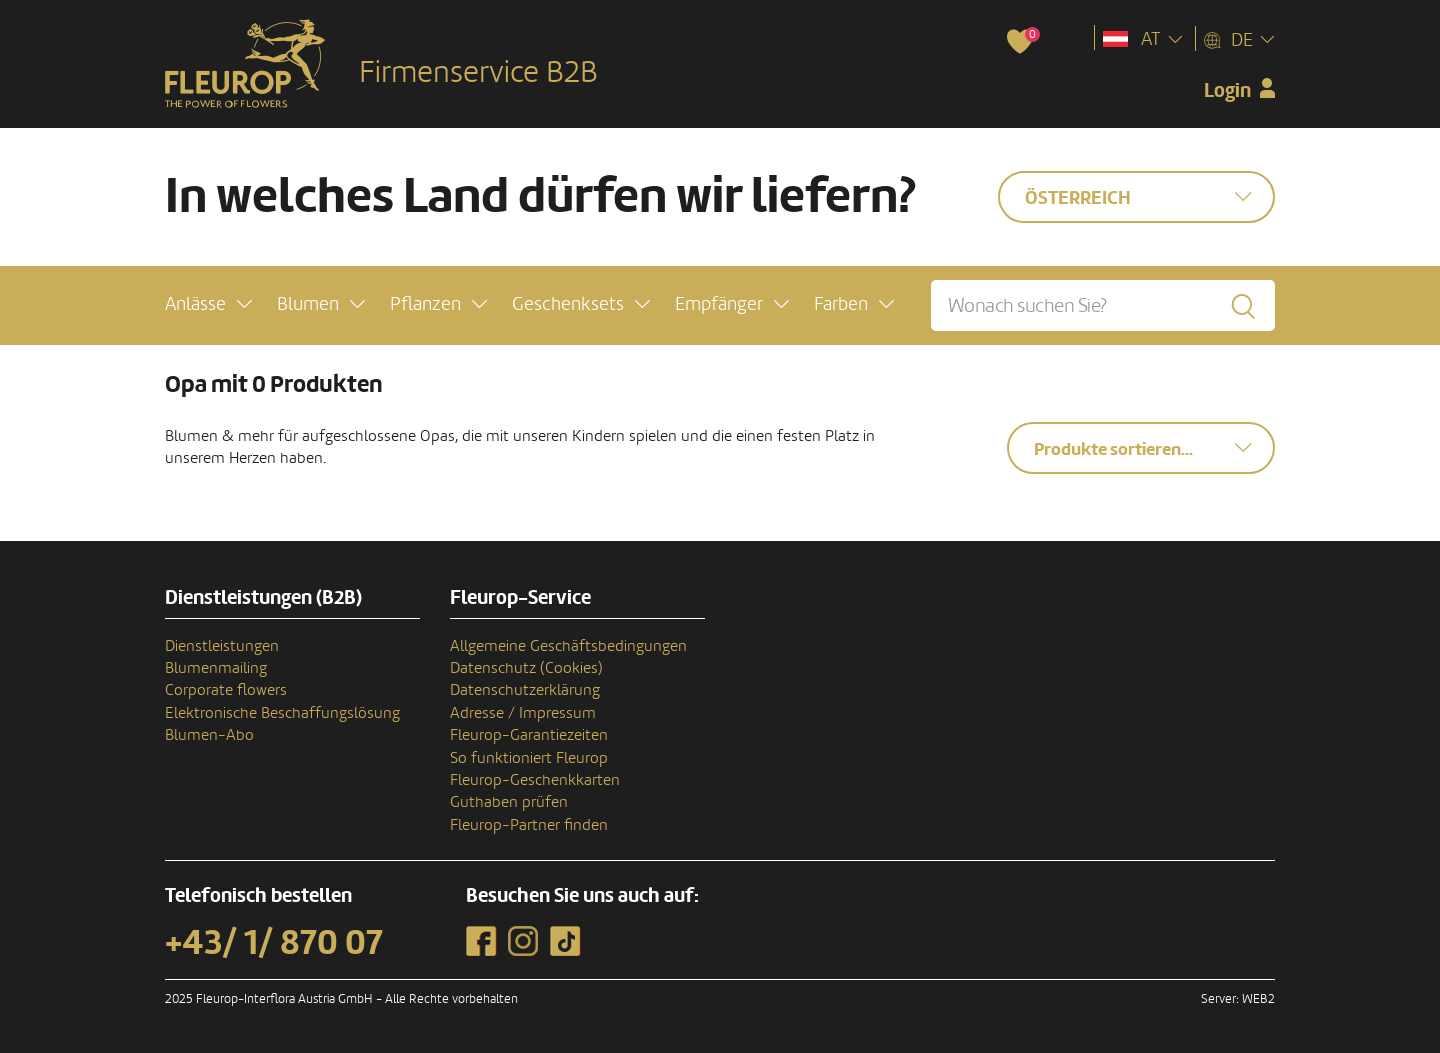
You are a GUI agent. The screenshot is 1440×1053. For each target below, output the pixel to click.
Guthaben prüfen (509, 802)
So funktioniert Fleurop (529, 758)
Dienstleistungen (222, 646)
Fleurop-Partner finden (529, 825)
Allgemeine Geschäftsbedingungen (568, 646)
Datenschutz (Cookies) (526, 668)
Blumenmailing (216, 668)
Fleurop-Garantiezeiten (529, 735)
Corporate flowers (226, 690)
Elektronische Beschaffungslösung (282, 713)
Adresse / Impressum (523, 713)
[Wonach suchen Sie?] (1103, 305)
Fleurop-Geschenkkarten (535, 780)
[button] (208, 304)
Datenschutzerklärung (525, 690)
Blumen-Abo (209, 735)
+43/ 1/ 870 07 (274, 943)
